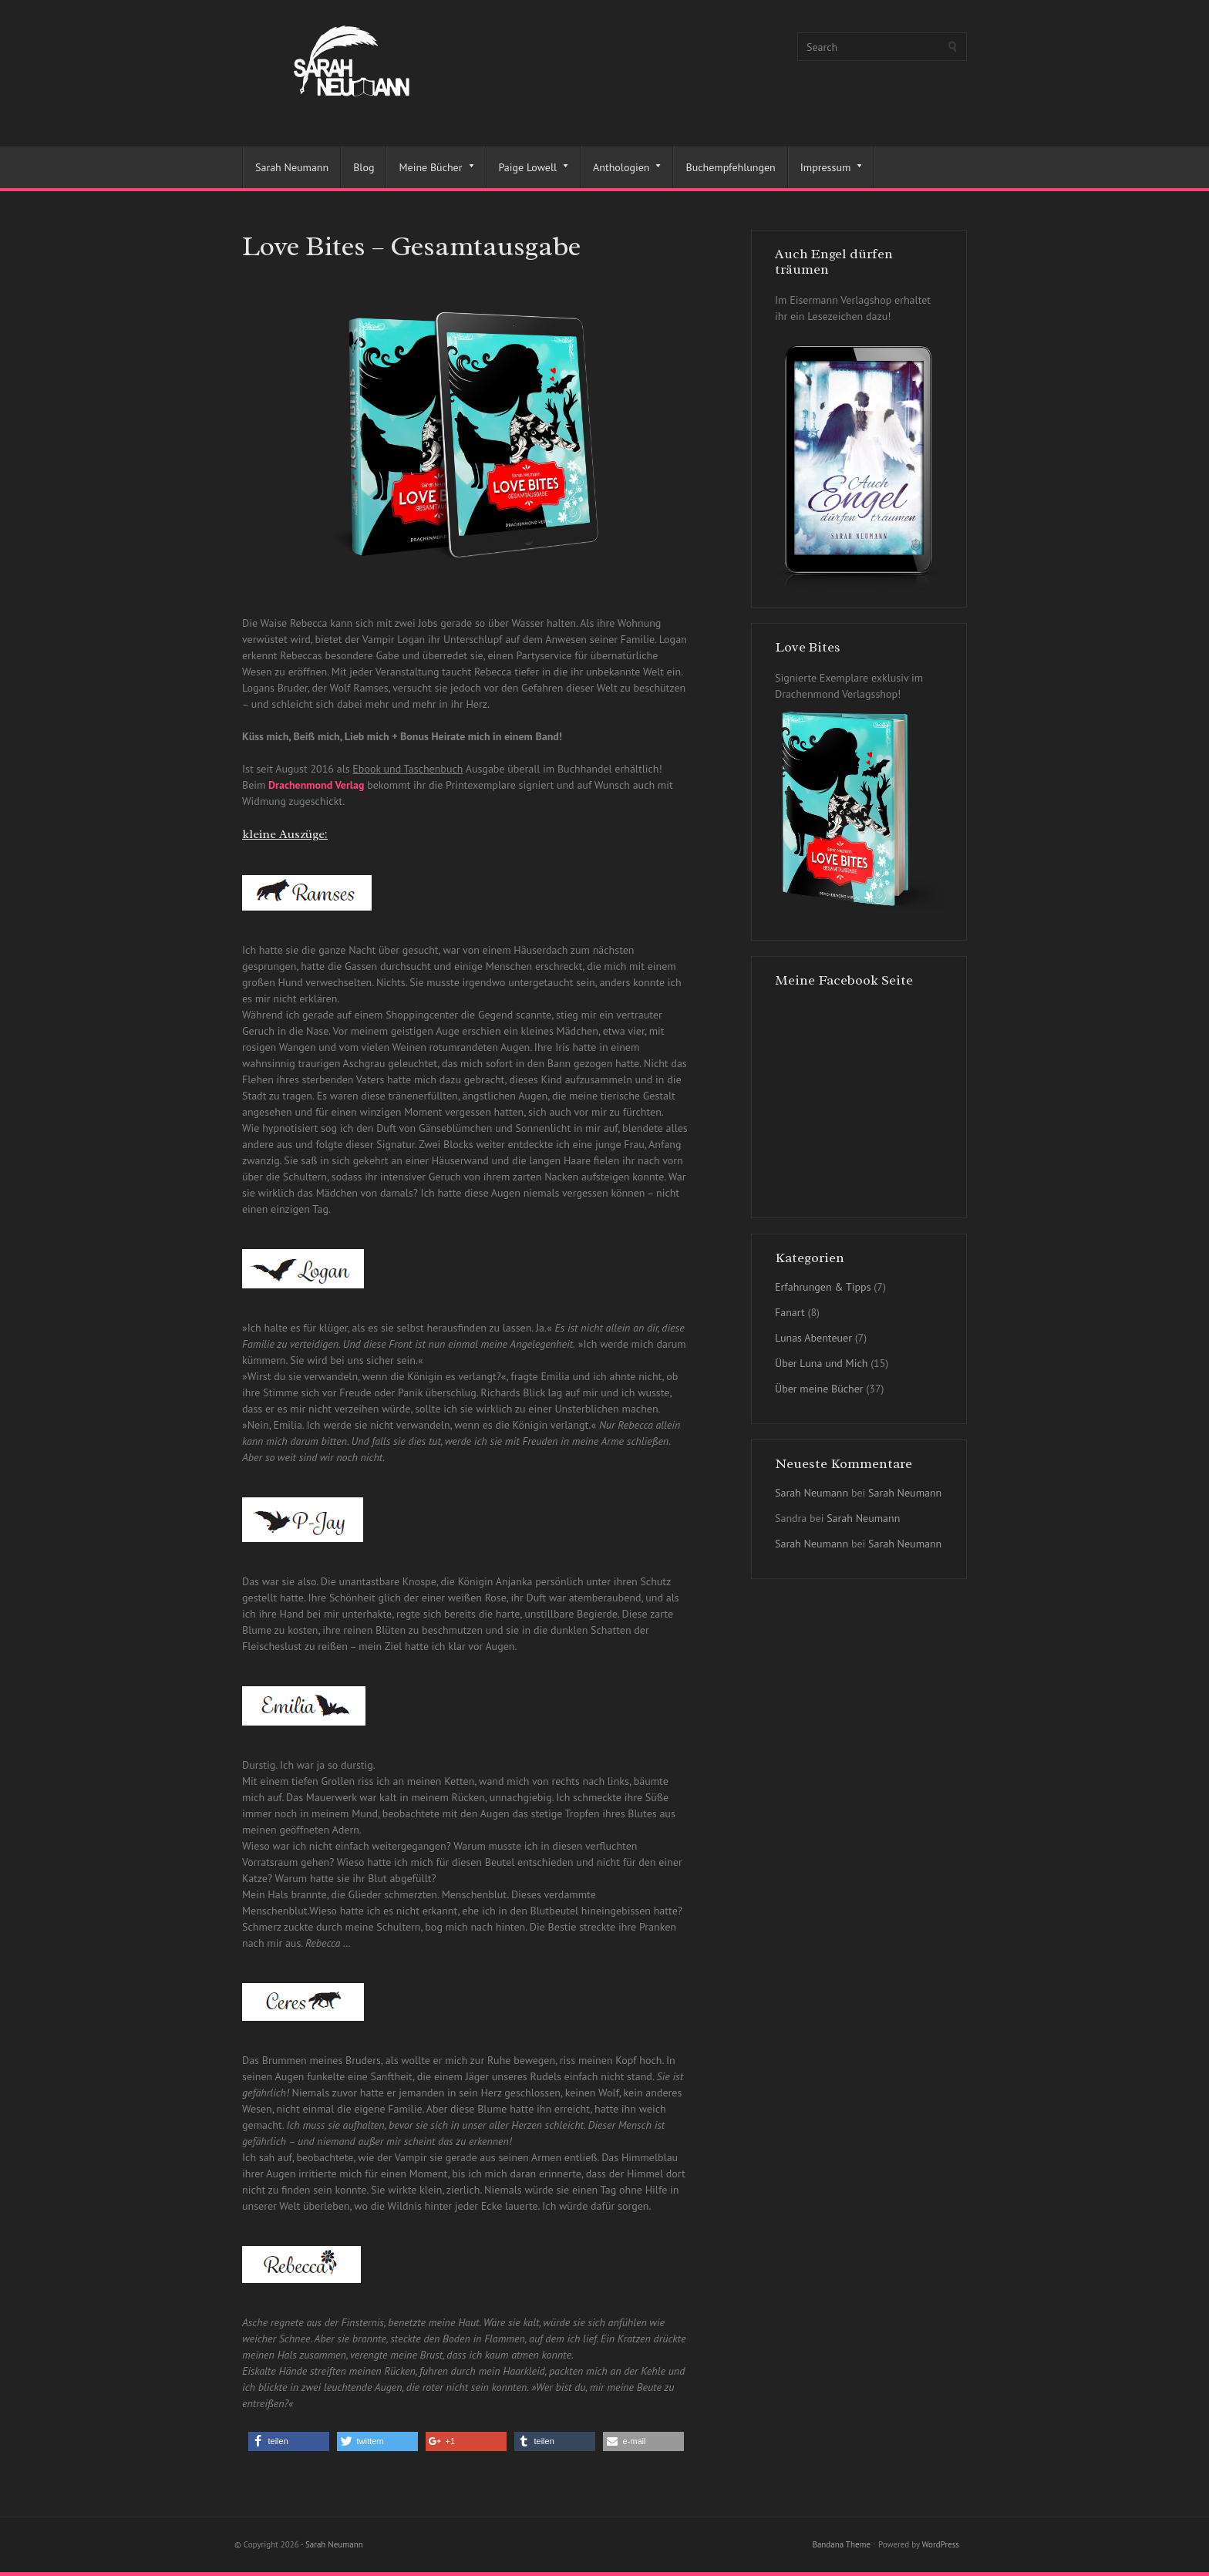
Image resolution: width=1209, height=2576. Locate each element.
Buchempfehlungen (730, 167)
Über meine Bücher (819, 1389)
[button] (288, 2441)
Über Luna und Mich (821, 1363)
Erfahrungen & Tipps (823, 1287)
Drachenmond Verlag (316, 785)
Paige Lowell (528, 167)
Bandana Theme (841, 2544)
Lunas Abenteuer (813, 1338)
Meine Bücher (430, 167)
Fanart (790, 1312)
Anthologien (621, 167)
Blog (363, 167)
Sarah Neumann (291, 167)
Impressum (826, 167)
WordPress (940, 2544)
